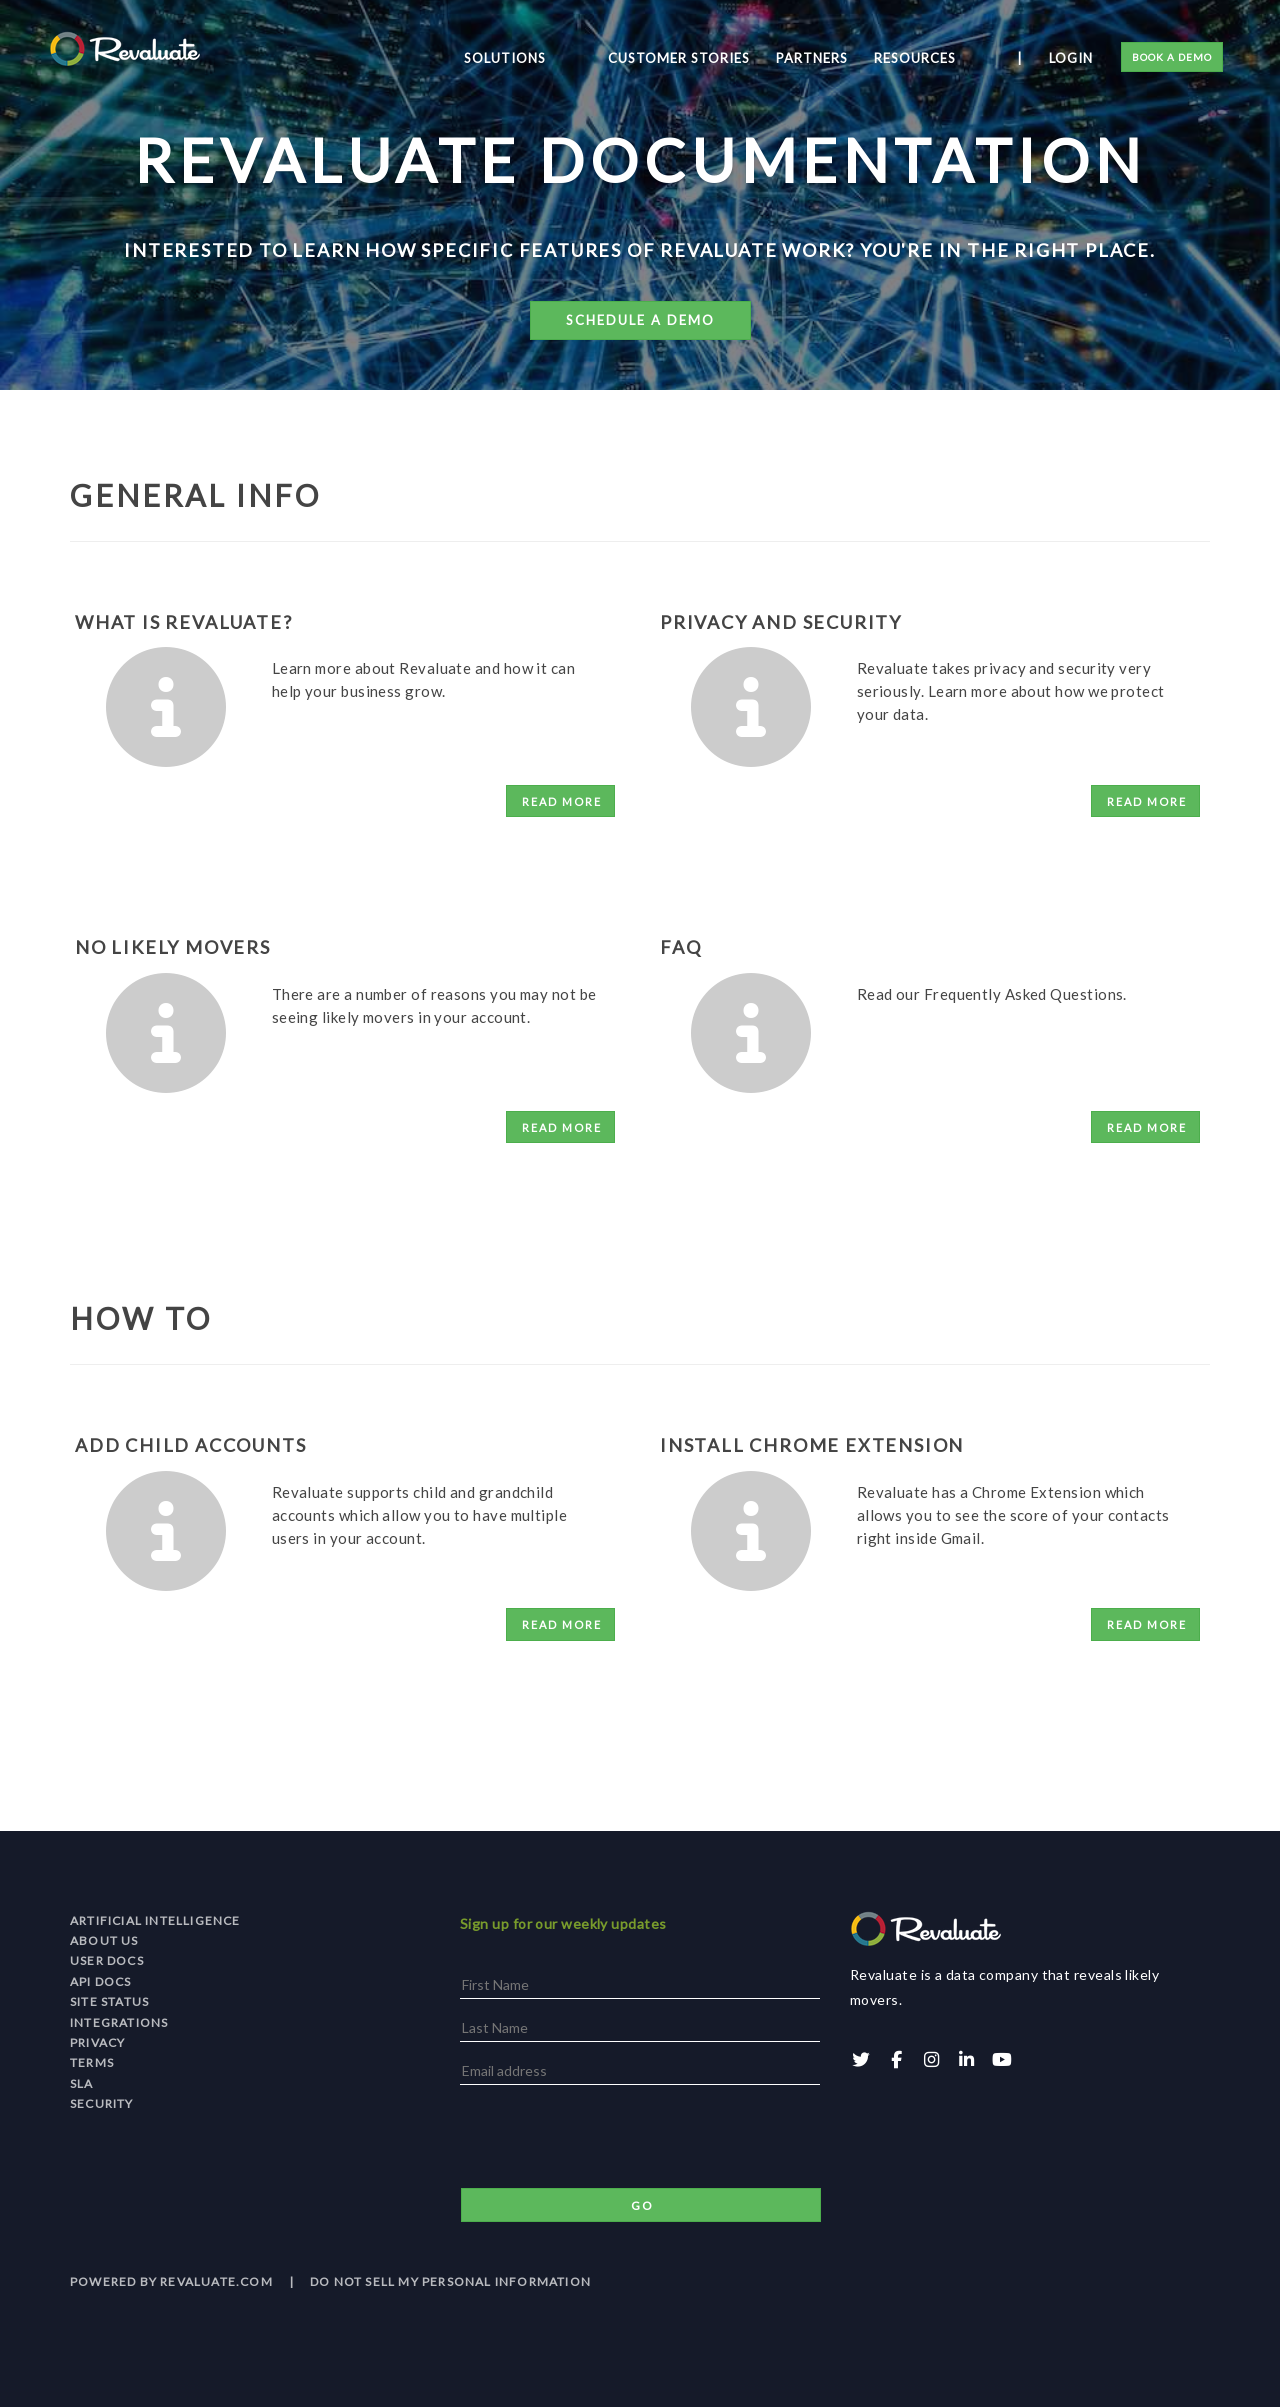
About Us (104, 1940)
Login (1068, 61)
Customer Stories (711, 61)
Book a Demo (1169, 60)
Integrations (119, 2022)
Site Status (109, 2001)
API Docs (101, 1981)
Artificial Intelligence (155, 1920)
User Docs (107, 1960)
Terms (92, 2062)
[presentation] (612, 2139)
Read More (562, 801)
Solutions (573, 61)
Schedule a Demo (640, 320)
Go (642, 2205)
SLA (82, 2083)
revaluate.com (216, 2281)
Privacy (97, 2042)
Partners (844, 61)
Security (102, 2103)
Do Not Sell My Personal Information (450, 2281)
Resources (947, 61)
